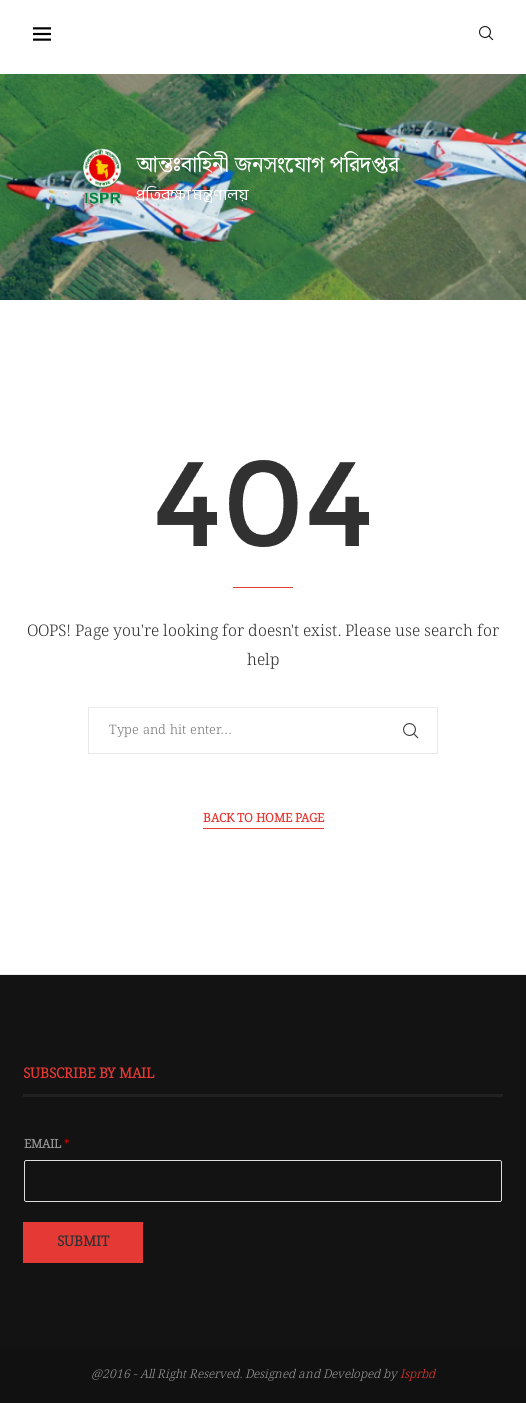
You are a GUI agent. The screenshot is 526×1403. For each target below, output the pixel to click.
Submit (83, 1242)
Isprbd (417, 1374)
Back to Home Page (263, 819)
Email (47, 1145)
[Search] (486, 32)
